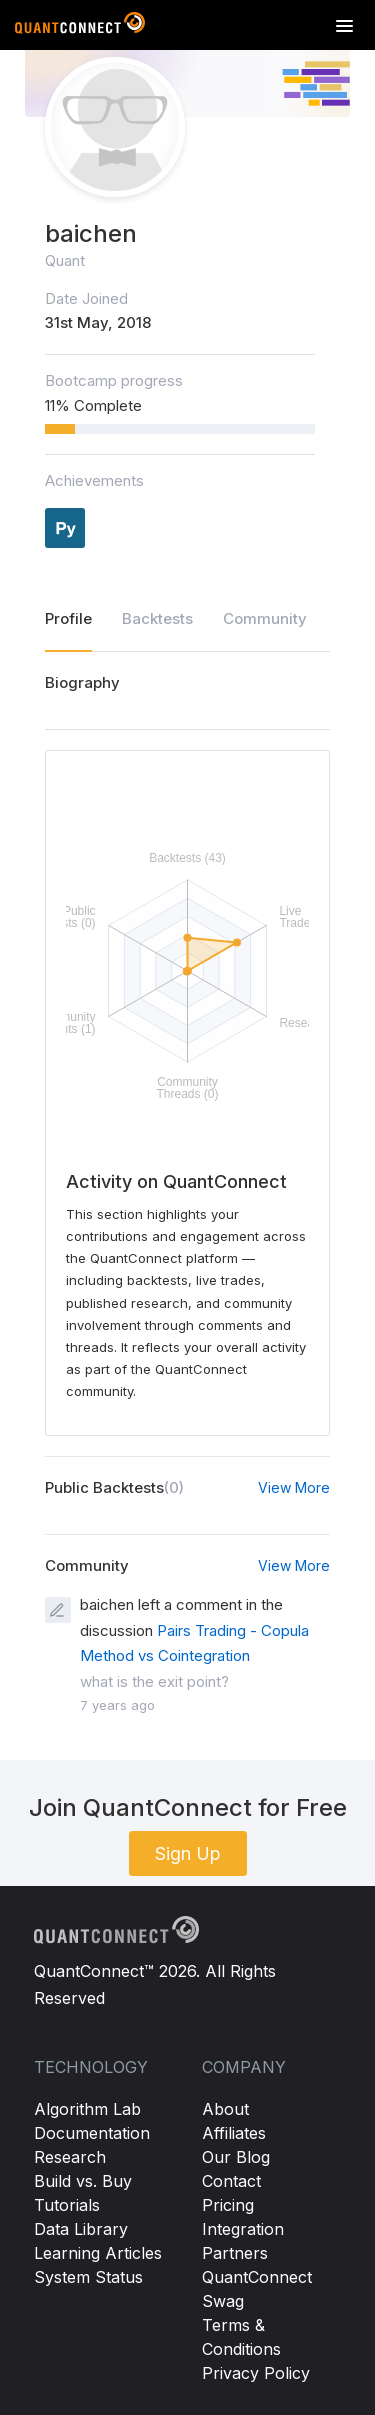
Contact (231, 2181)
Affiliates (234, 2133)
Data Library (81, 2229)
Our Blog (236, 2157)
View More (294, 1487)
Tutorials (67, 2205)
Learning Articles (98, 2253)
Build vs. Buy (83, 2181)
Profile (68, 618)
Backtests (157, 618)
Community (265, 618)
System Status (88, 2277)
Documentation (92, 2133)
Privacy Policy (256, 2373)
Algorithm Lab (87, 2109)
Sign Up (188, 1853)
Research (70, 2157)
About (225, 2109)
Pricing (228, 2205)
